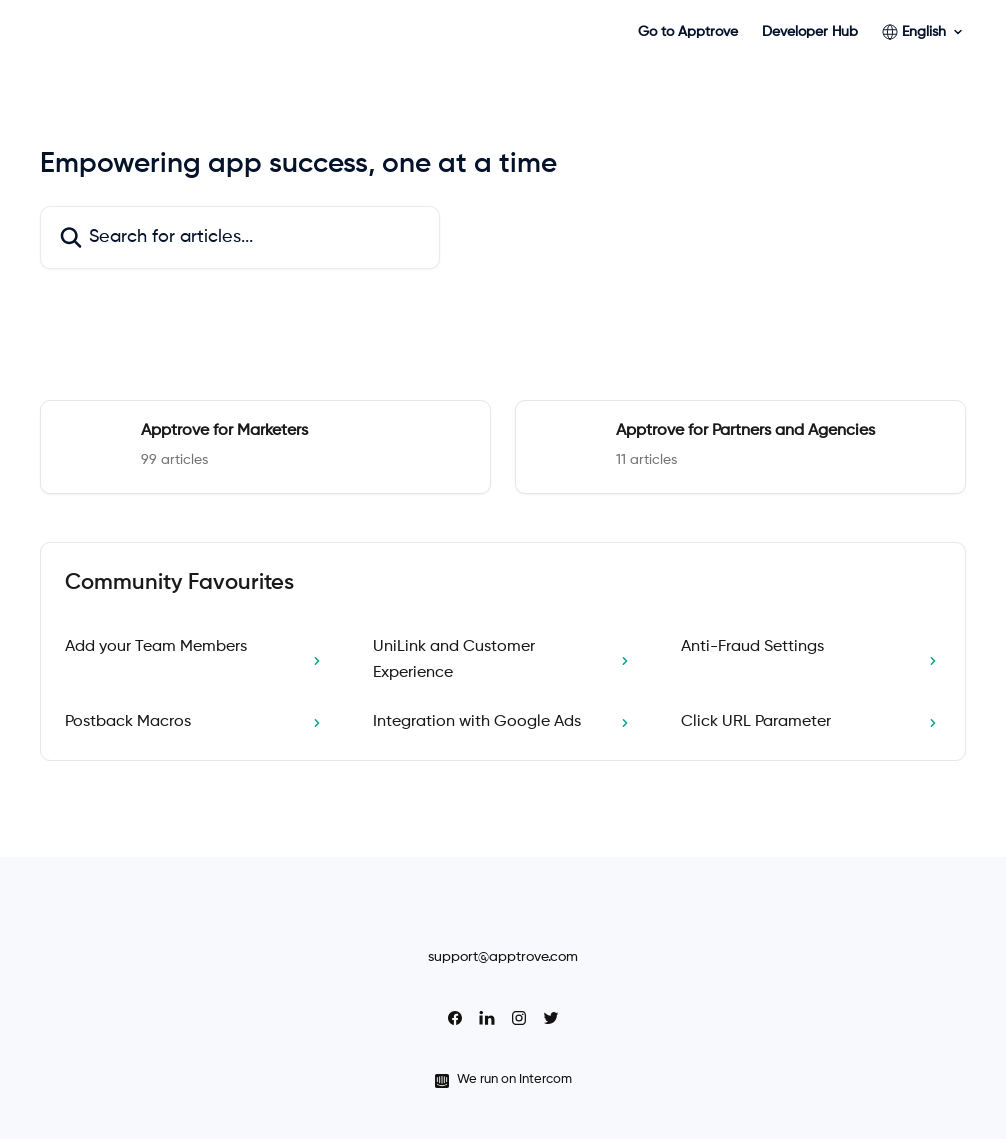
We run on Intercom (514, 1079)
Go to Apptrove (688, 32)
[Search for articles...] (240, 237)
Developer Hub (810, 32)
